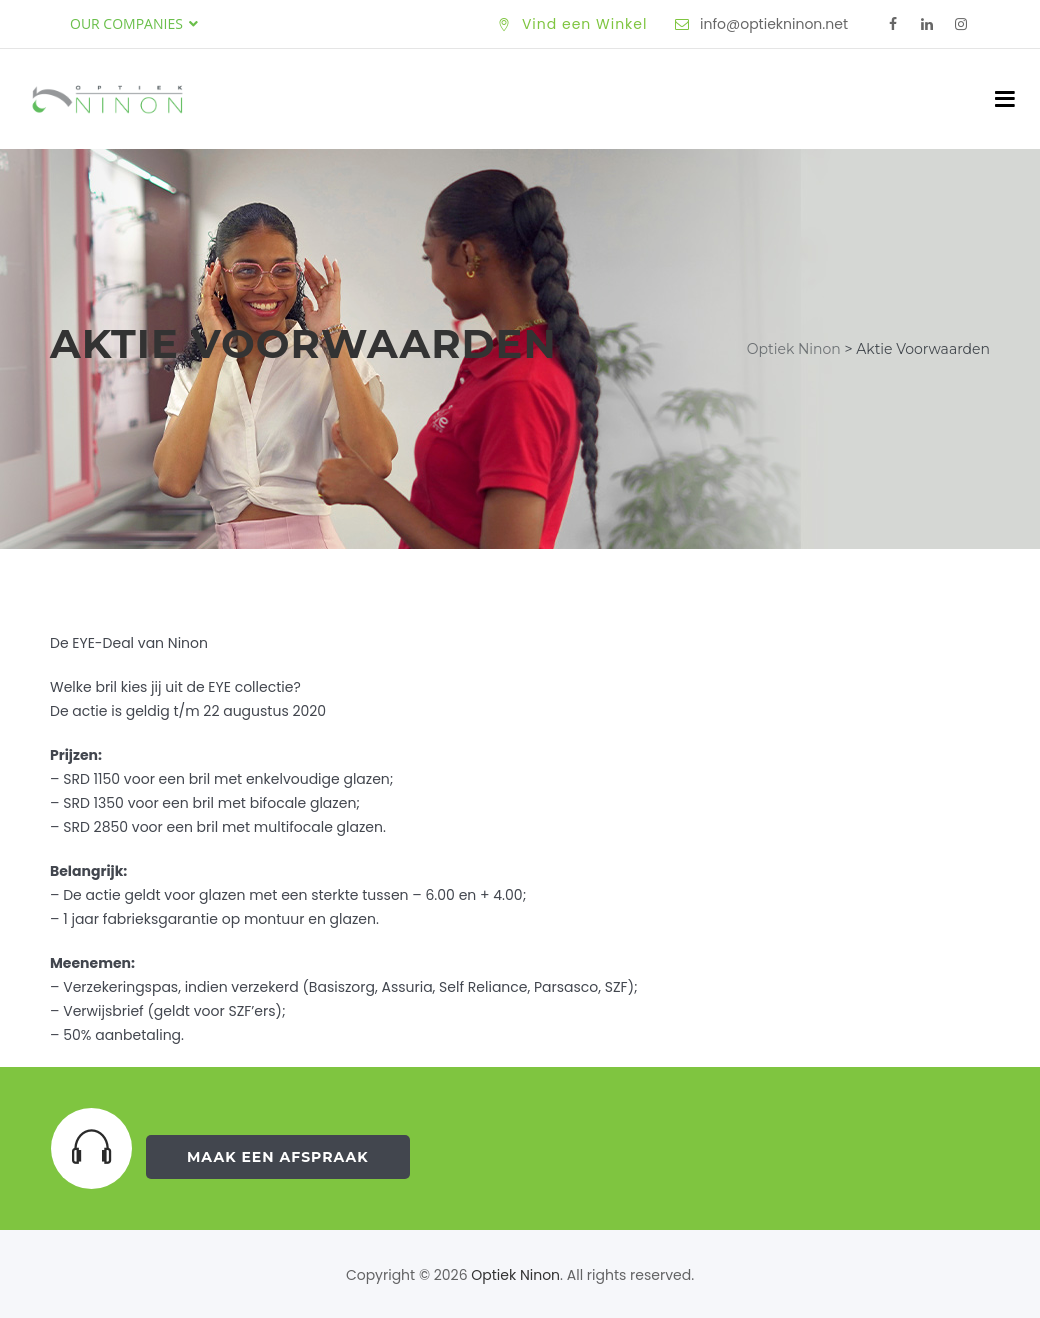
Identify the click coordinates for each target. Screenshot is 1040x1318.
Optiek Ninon (515, 1275)
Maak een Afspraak (278, 1157)
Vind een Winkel (585, 24)
